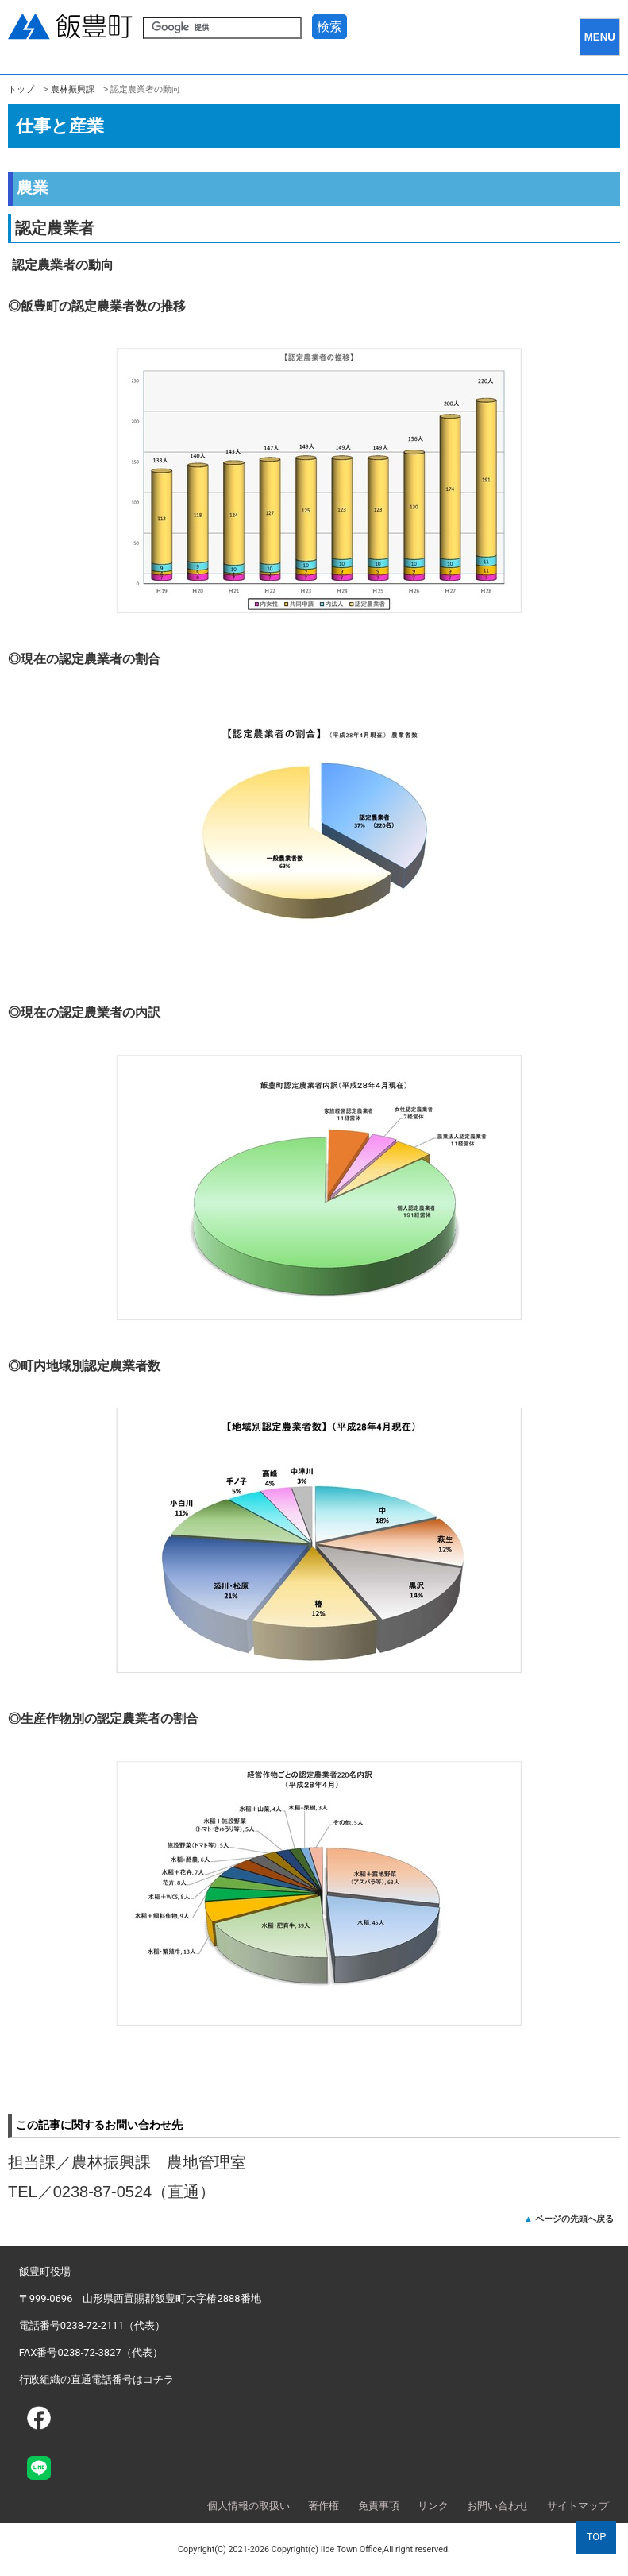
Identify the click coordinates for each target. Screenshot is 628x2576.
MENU (599, 37)
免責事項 (378, 2506)
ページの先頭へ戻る (574, 2218)
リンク (433, 2506)
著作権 (323, 2506)
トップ (21, 89)
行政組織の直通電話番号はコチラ (96, 2379)
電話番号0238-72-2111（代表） (92, 2325)
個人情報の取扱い (248, 2506)
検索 (329, 26)
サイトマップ (578, 2506)
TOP (597, 2537)
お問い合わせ (498, 2506)
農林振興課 (72, 89)
